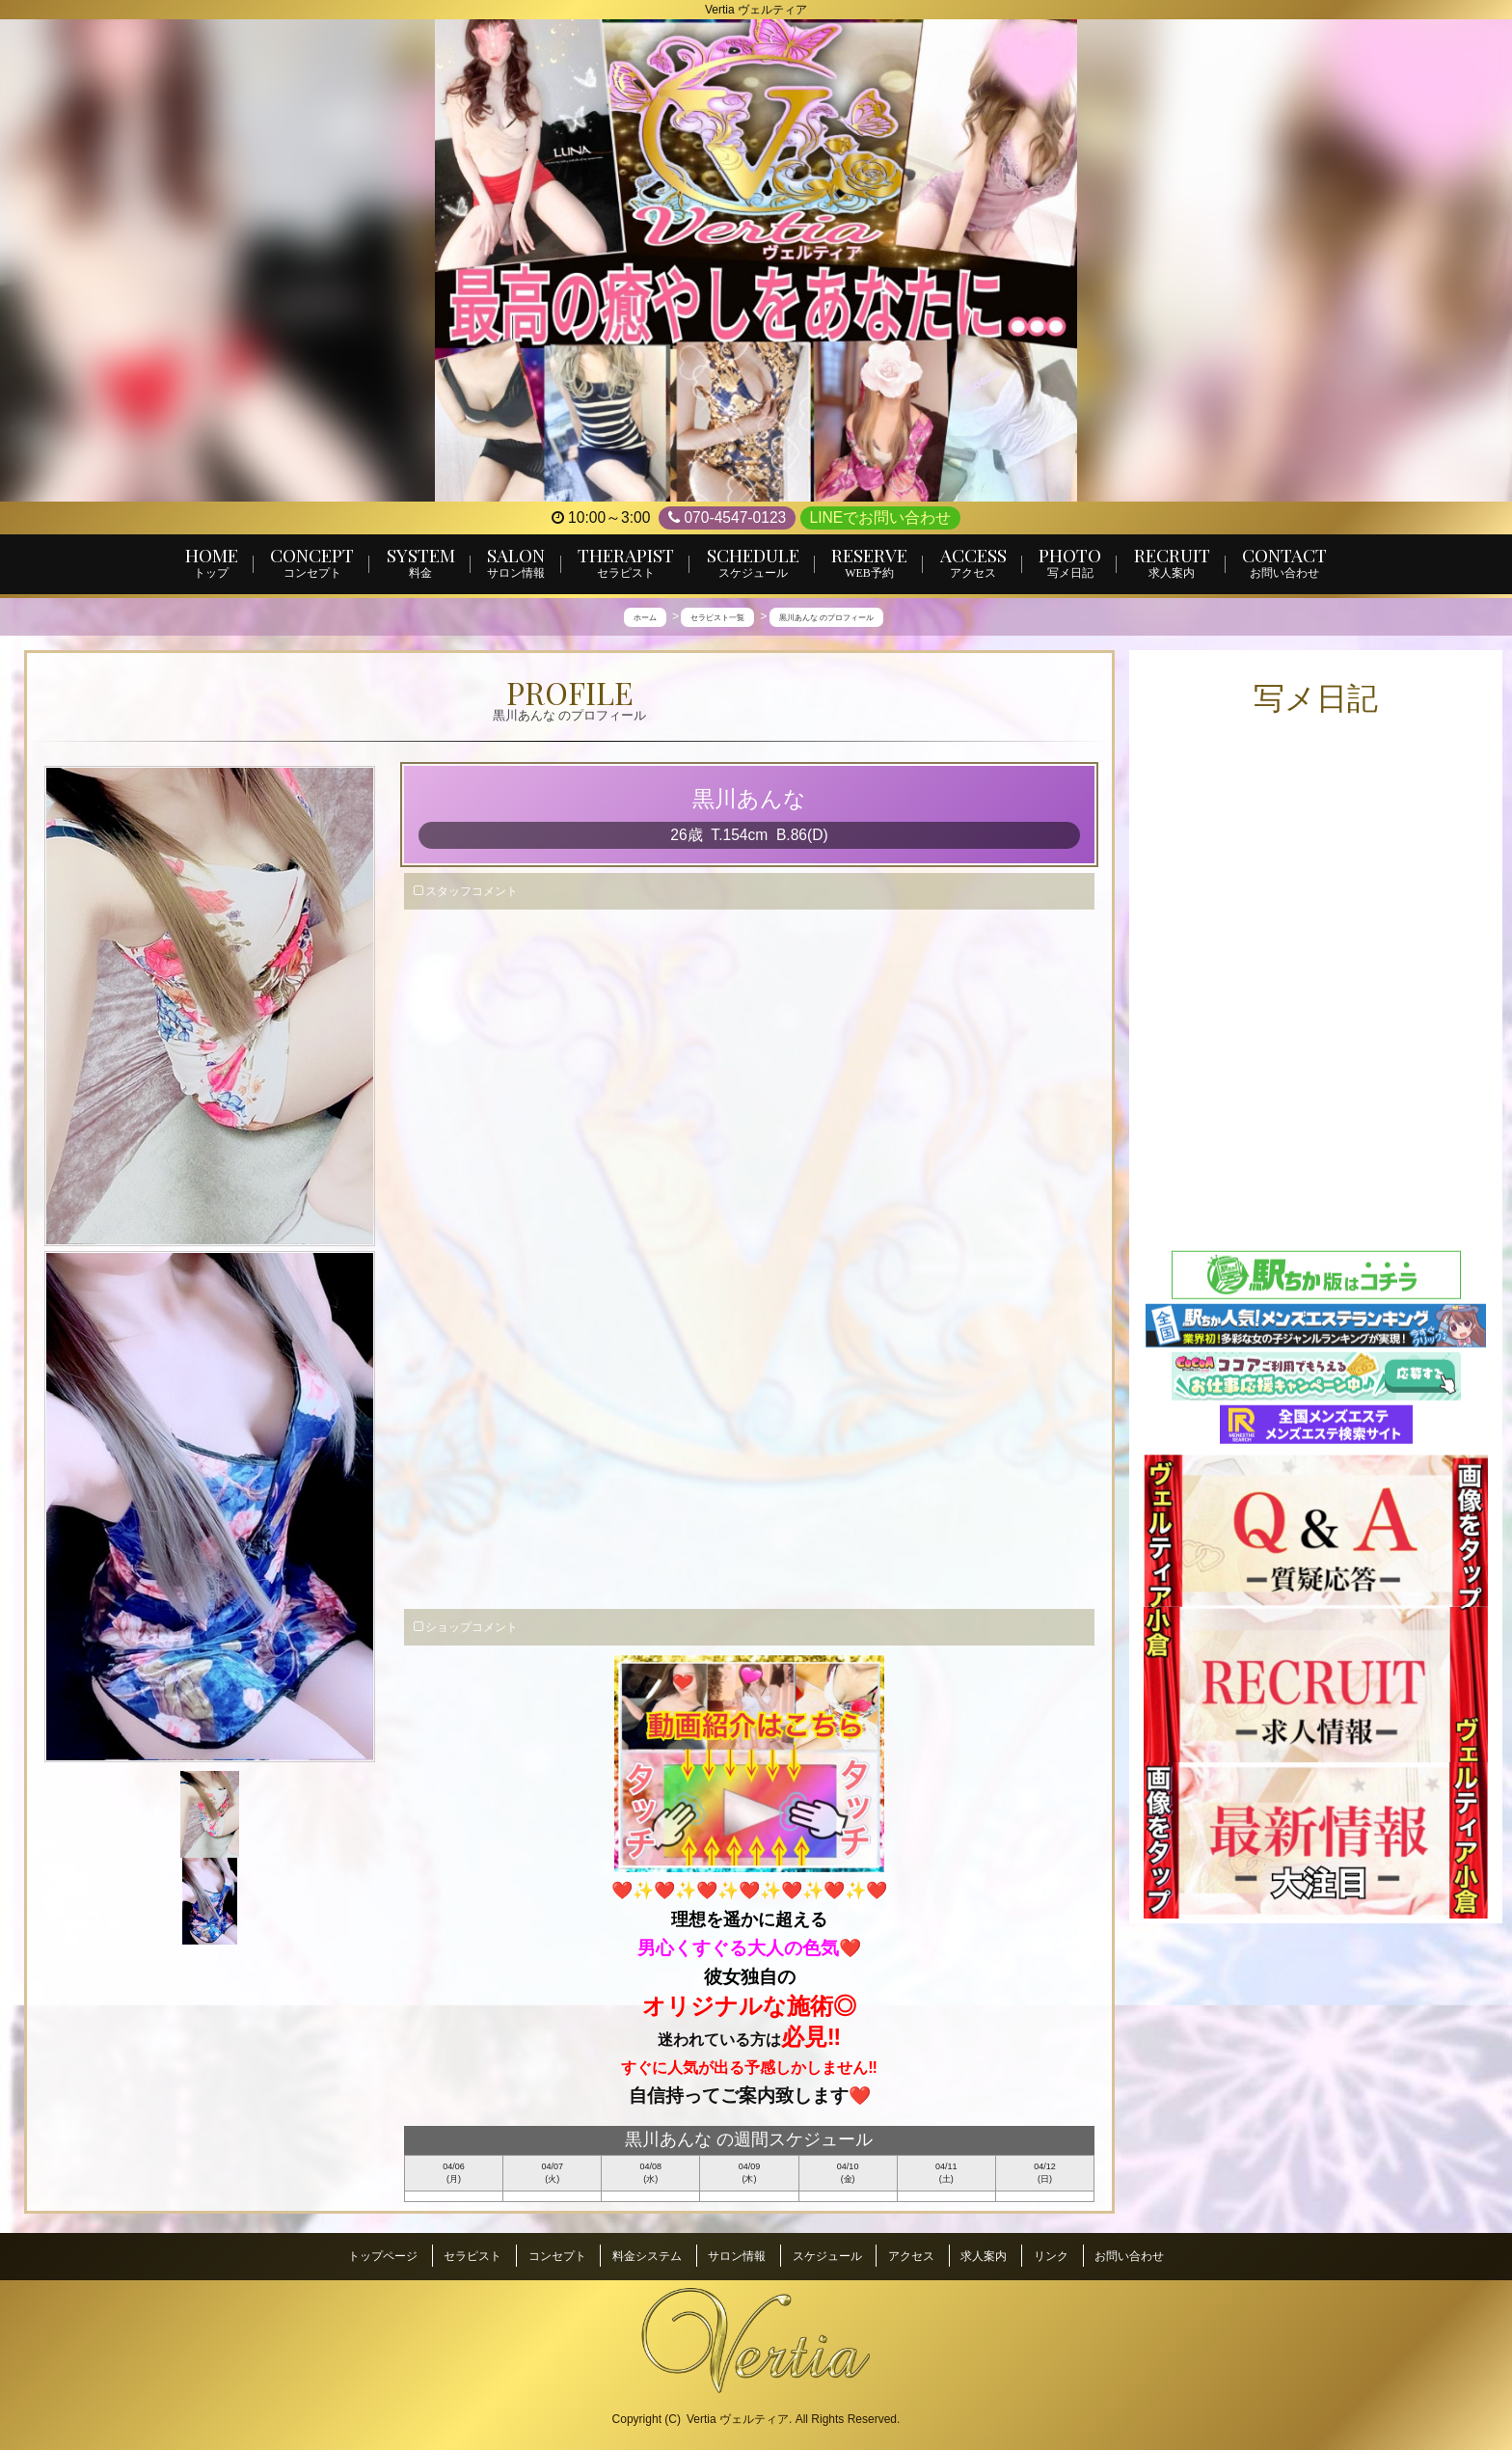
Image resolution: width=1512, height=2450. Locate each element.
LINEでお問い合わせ (881, 517)
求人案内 (983, 2255)
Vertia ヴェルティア (738, 2412)
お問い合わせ (1129, 2255)
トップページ (383, 2255)
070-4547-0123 (727, 518)
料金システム (647, 2255)
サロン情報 (737, 2255)
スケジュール (827, 2255)
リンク (1051, 2255)
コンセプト (557, 2255)
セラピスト (472, 2255)
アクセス (911, 2255)
